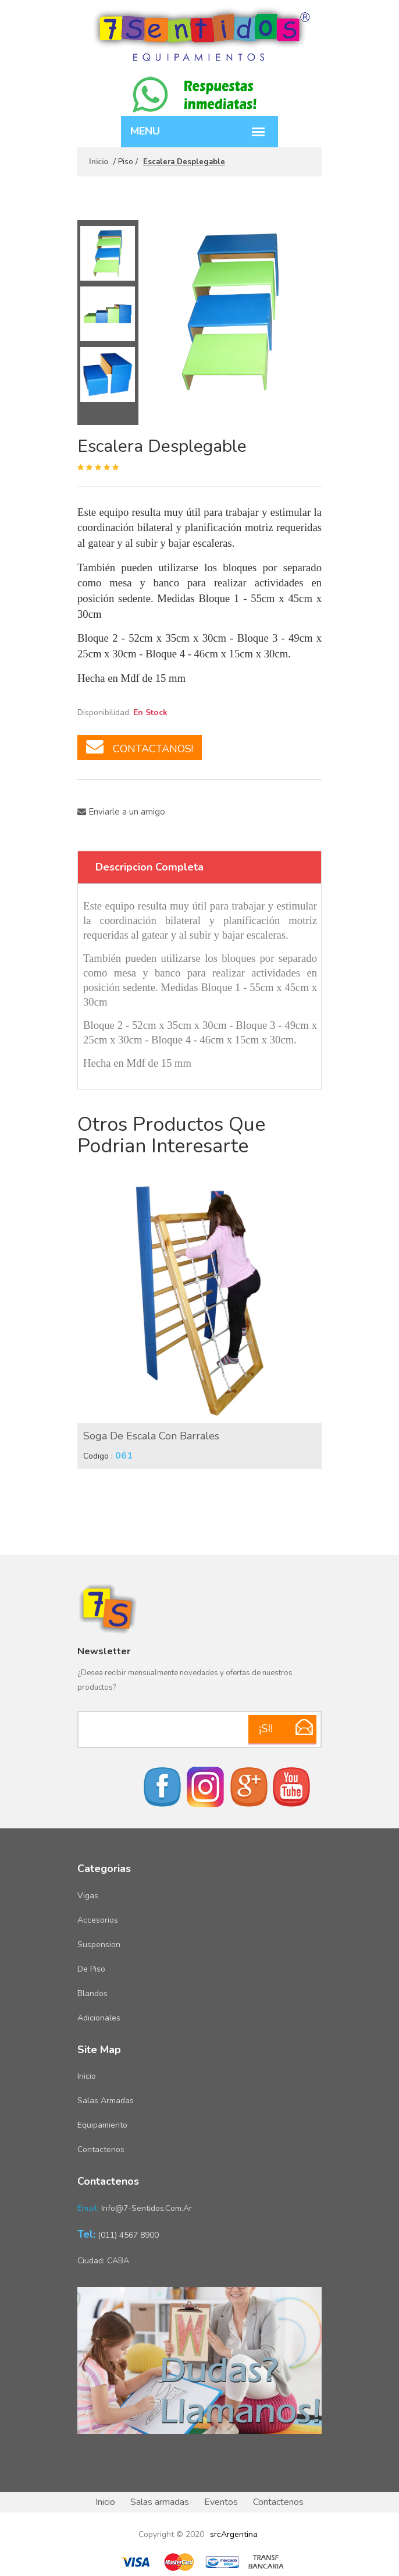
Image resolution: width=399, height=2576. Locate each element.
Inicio (98, 162)
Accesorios (97, 1920)
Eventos (221, 2502)
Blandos (92, 1993)
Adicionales (98, 2017)
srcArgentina (234, 2534)
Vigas (87, 1895)
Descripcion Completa (149, 867)
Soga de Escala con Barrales (151, 1436)
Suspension (98, 1944)
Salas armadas (105, 2100)
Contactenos (100, 2149)
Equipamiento (102, 2125)
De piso (91, 1969)
